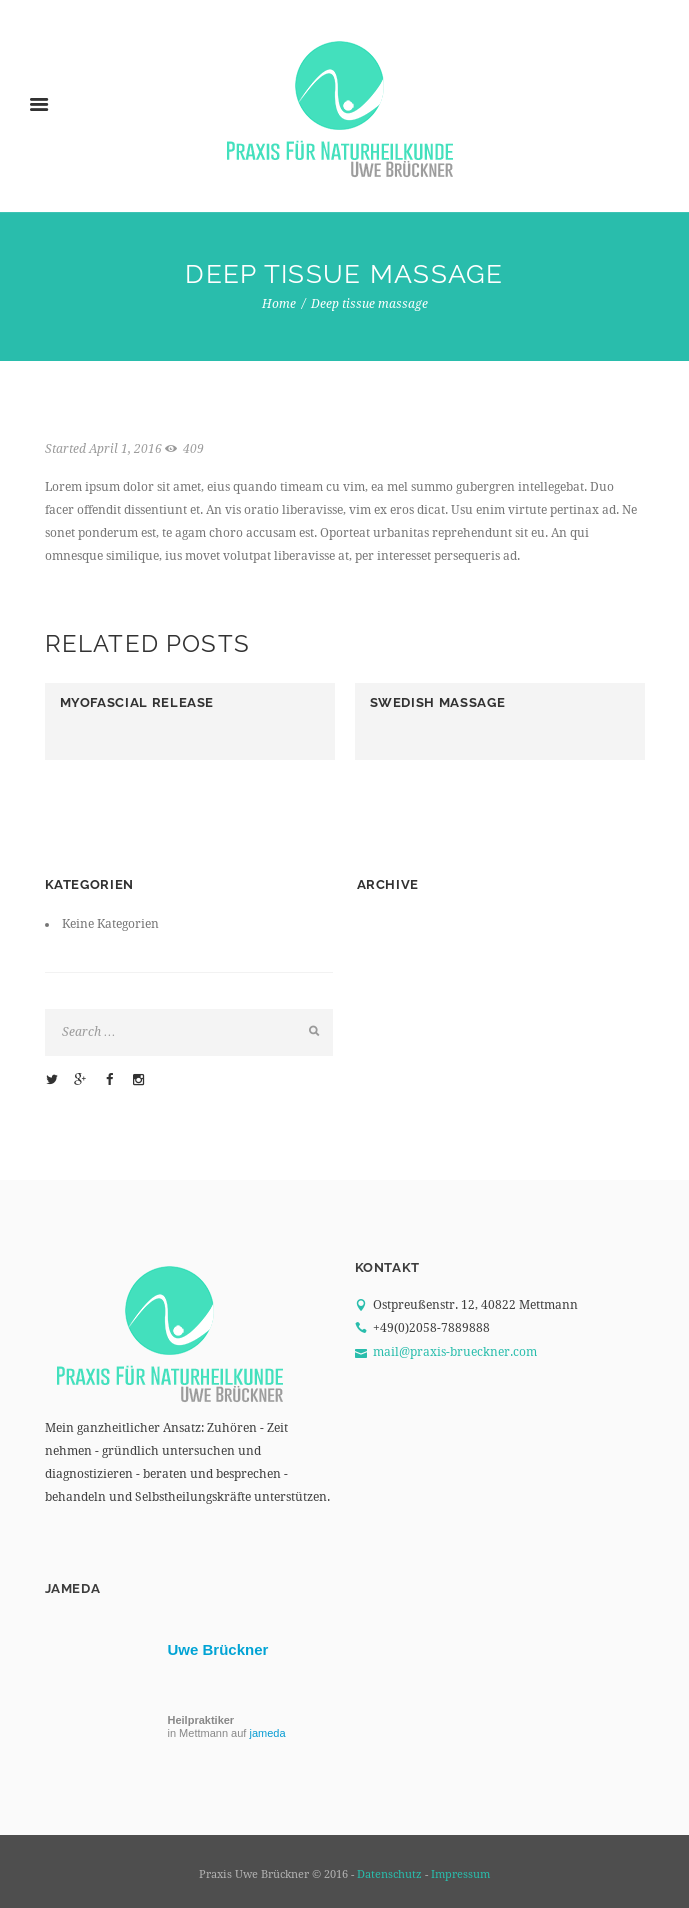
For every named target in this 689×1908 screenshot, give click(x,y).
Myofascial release (137, 702)
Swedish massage (438, 702)
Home (279, 304)
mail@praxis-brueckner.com (455, 1352)
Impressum (460, 1874)
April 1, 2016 (125, 449)
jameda (267, 1733)
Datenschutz (389, 1874)
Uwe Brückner (218, 1649)
